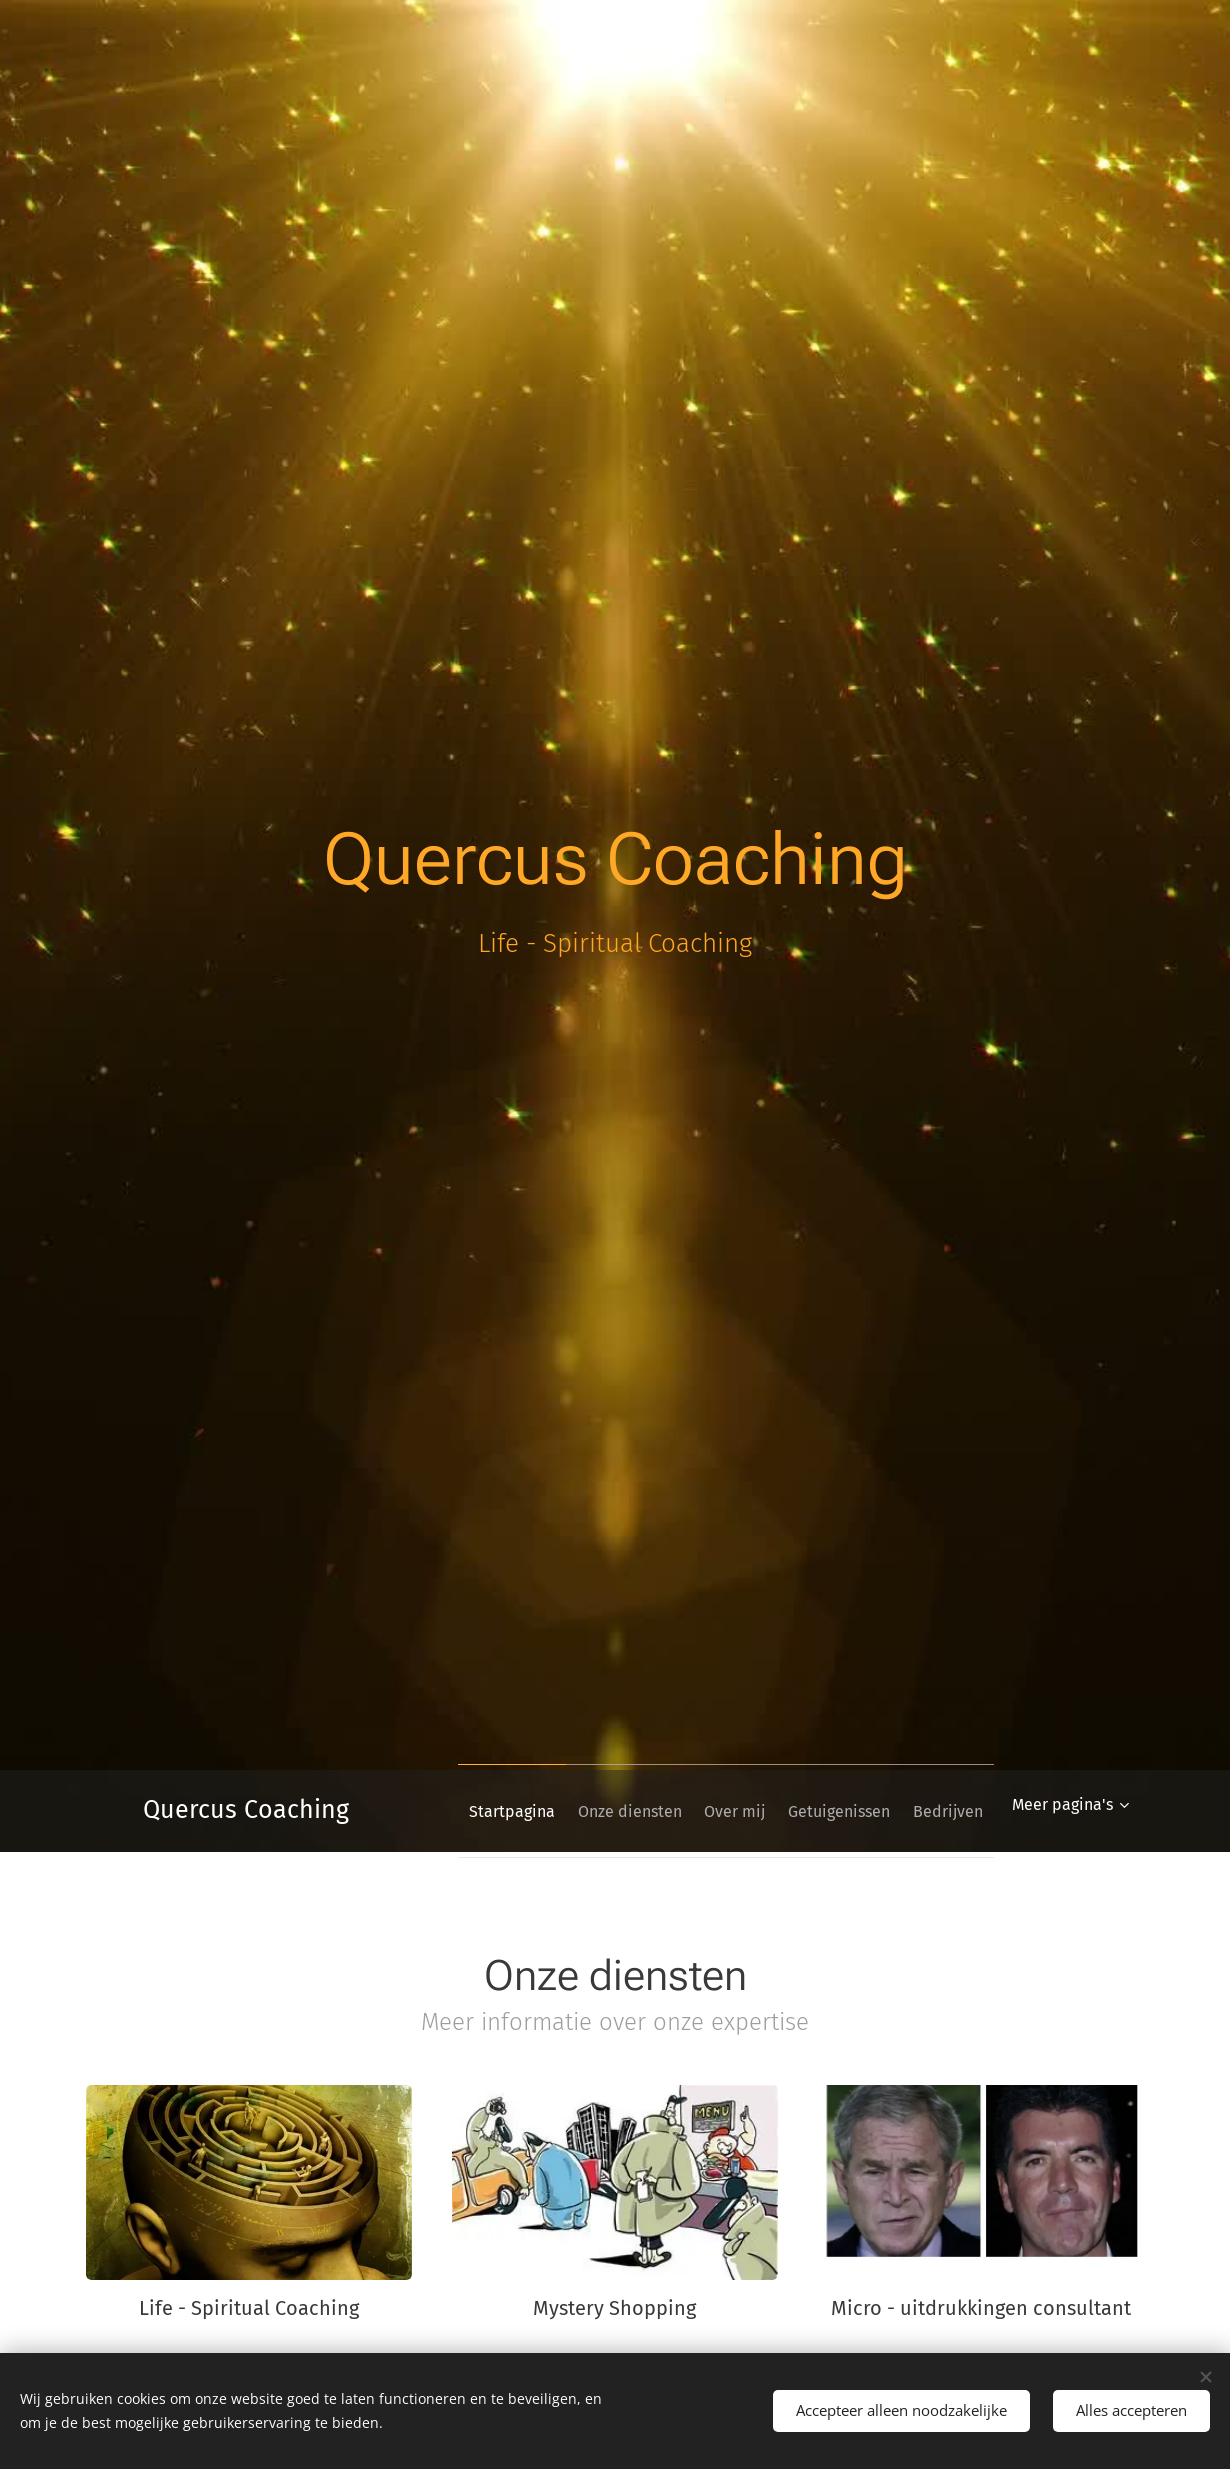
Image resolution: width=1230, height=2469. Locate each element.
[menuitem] (558, 1811)
